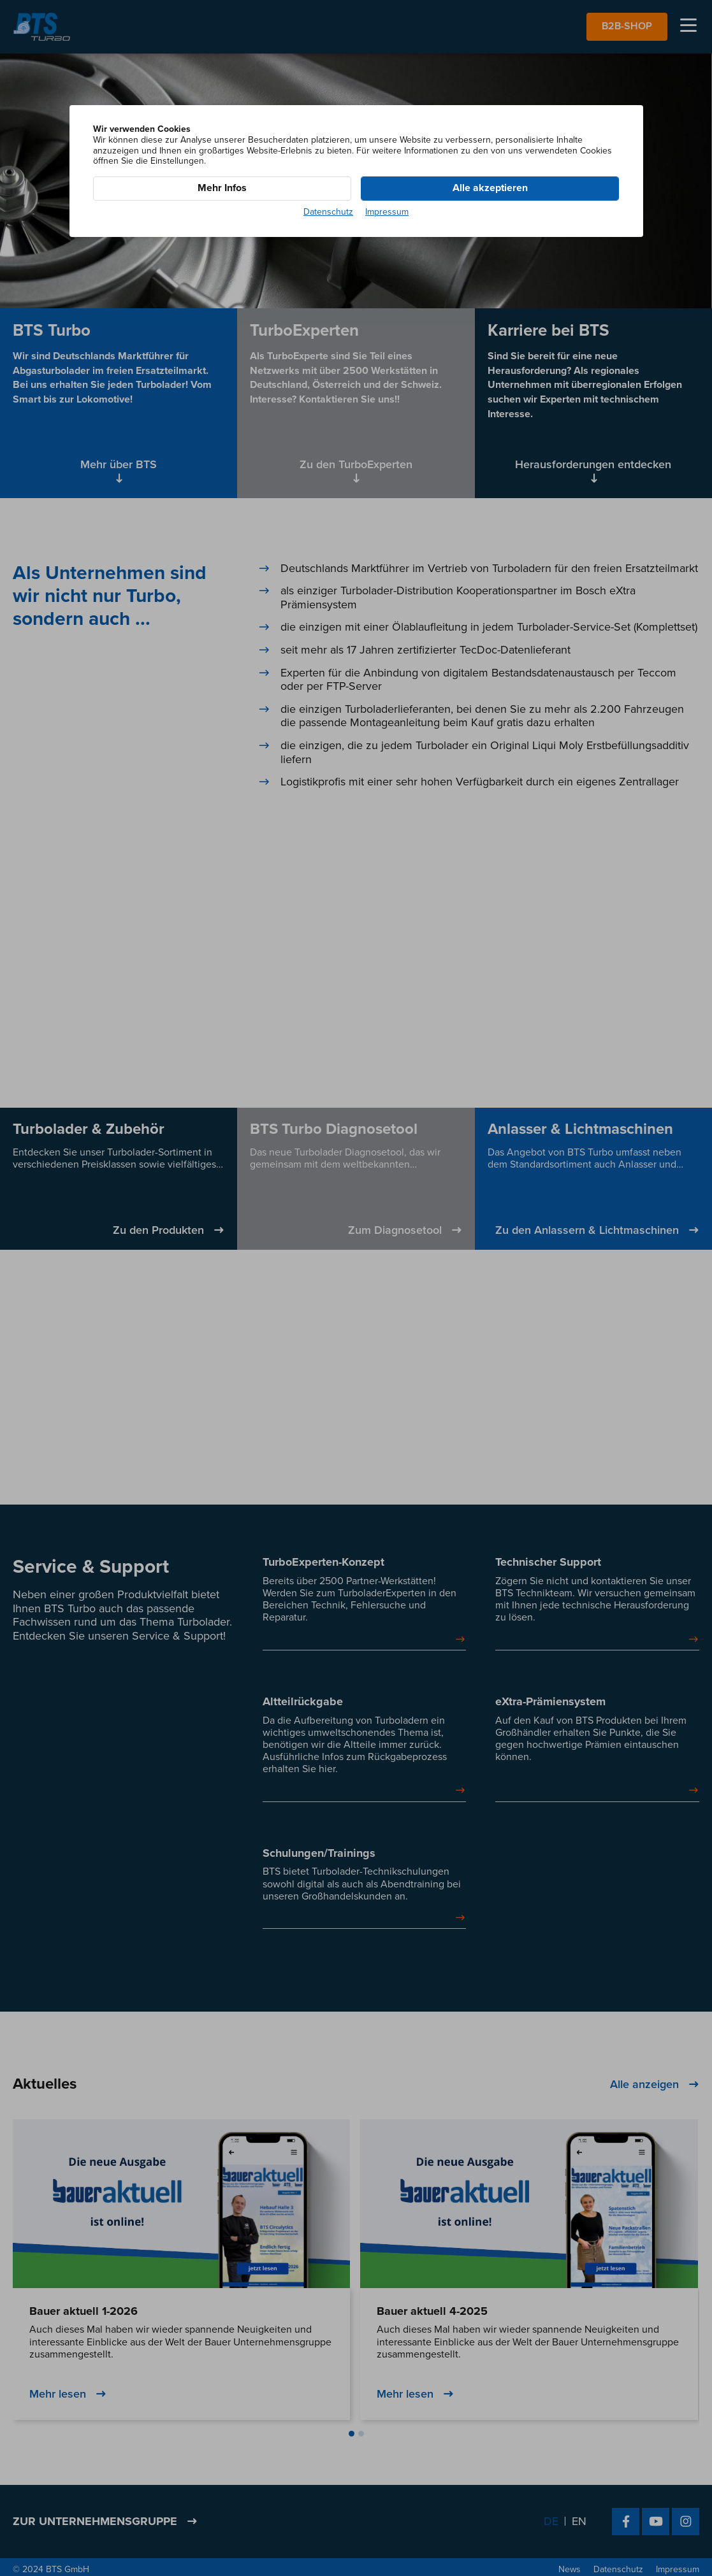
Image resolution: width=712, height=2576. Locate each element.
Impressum (387, 212)
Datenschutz (328, 212)
